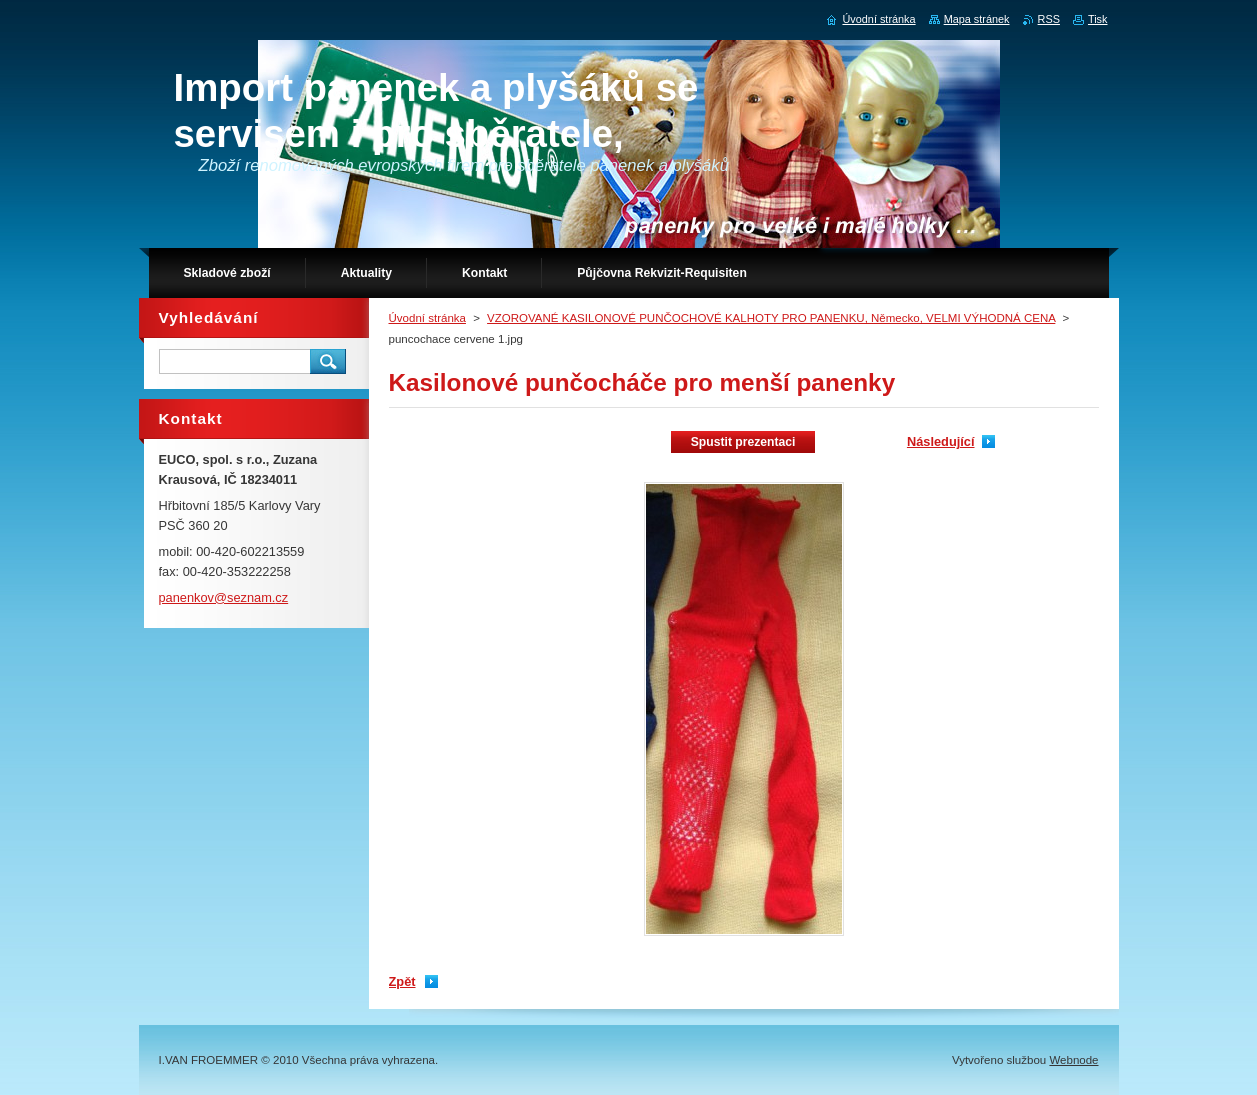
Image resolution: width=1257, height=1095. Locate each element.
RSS (1049, 19)
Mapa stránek (977, 19)
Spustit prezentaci (743, 442)
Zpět (402, 981)
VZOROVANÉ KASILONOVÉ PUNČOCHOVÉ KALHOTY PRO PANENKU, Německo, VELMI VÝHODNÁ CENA (771, 318)
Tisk (1098, 19)
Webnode (1073, 1060)
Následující (941, 441)
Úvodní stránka (427, 318)
